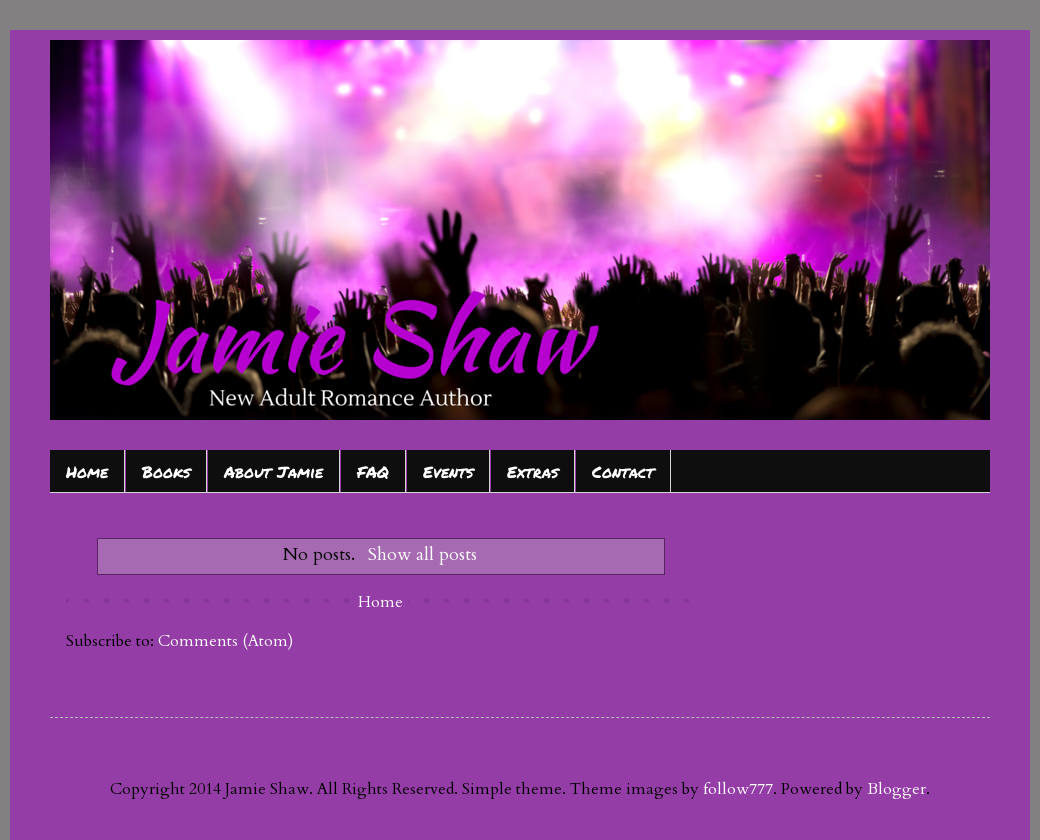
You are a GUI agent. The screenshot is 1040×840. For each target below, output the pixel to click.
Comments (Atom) (225, 641)
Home (87, 471)
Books (166, 471)
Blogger (896, 789)
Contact (623, 471)
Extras (532, 471)
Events (448, 471)
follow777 (738, 789)
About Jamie (273, 471)
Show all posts (422, 554)
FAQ (373, 471)
